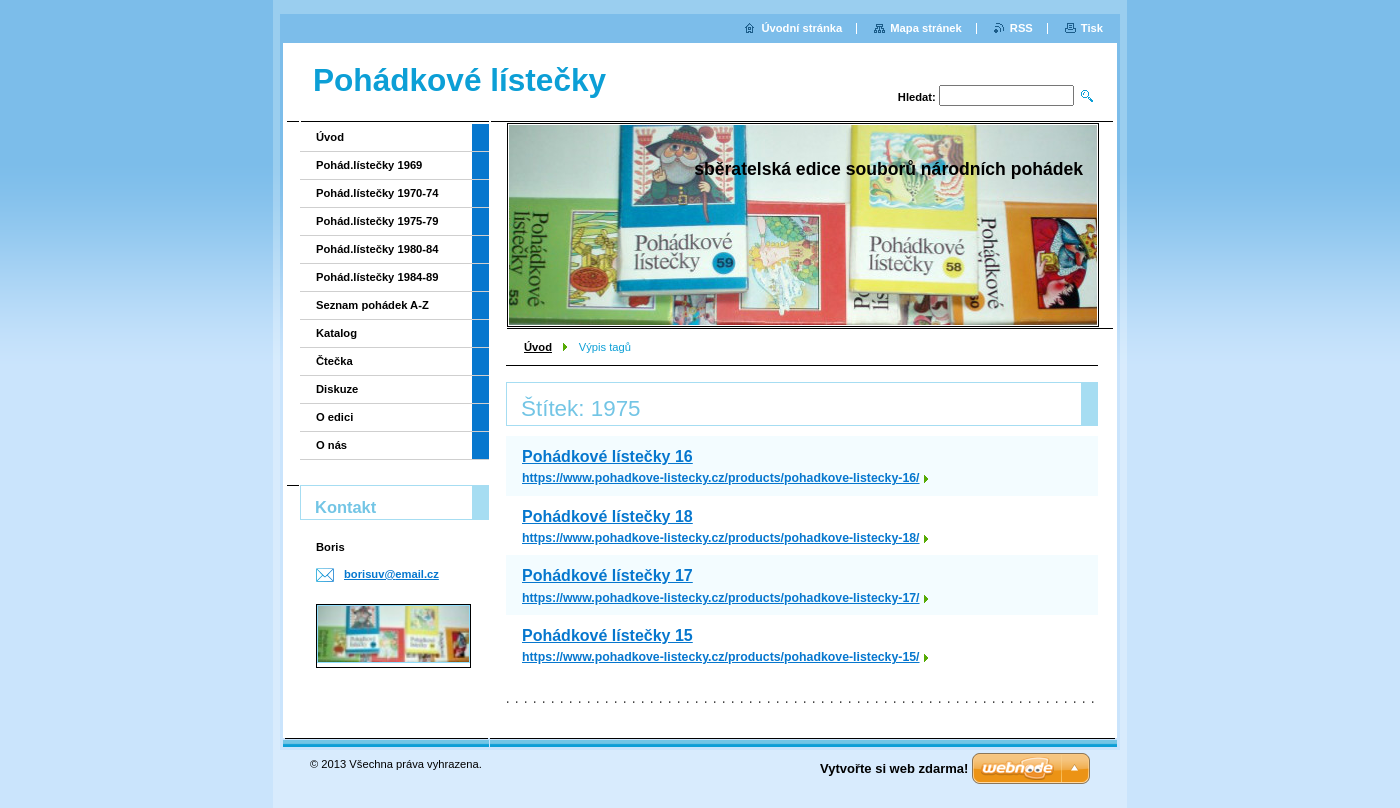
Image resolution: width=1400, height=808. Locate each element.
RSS (1021, 28)
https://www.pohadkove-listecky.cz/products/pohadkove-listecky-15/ (721, 657)
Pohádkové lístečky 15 (607, 635)
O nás (331, 445)
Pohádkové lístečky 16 (607, 456)
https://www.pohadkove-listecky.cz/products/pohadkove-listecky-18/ (721, 538)
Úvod (538, 347)
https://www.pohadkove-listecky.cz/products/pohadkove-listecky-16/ (721, 478)
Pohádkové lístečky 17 (607, 575)
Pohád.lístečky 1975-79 (377, 221)
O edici (334, 417)
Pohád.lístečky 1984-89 (377, 277)
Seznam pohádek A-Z (372, 305)
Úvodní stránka (801, 28)
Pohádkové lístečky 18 (607, 516)
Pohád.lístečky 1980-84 (377, 249)
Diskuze (337, 389)
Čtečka (334, 361)
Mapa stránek (926, 28)
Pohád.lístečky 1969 (369, 165)
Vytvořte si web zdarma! (894, 768)
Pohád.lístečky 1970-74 (377, 193)
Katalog (336, 333)
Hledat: (917, 97)
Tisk (1092, 28)
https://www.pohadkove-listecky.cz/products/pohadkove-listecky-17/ (721, 598)
